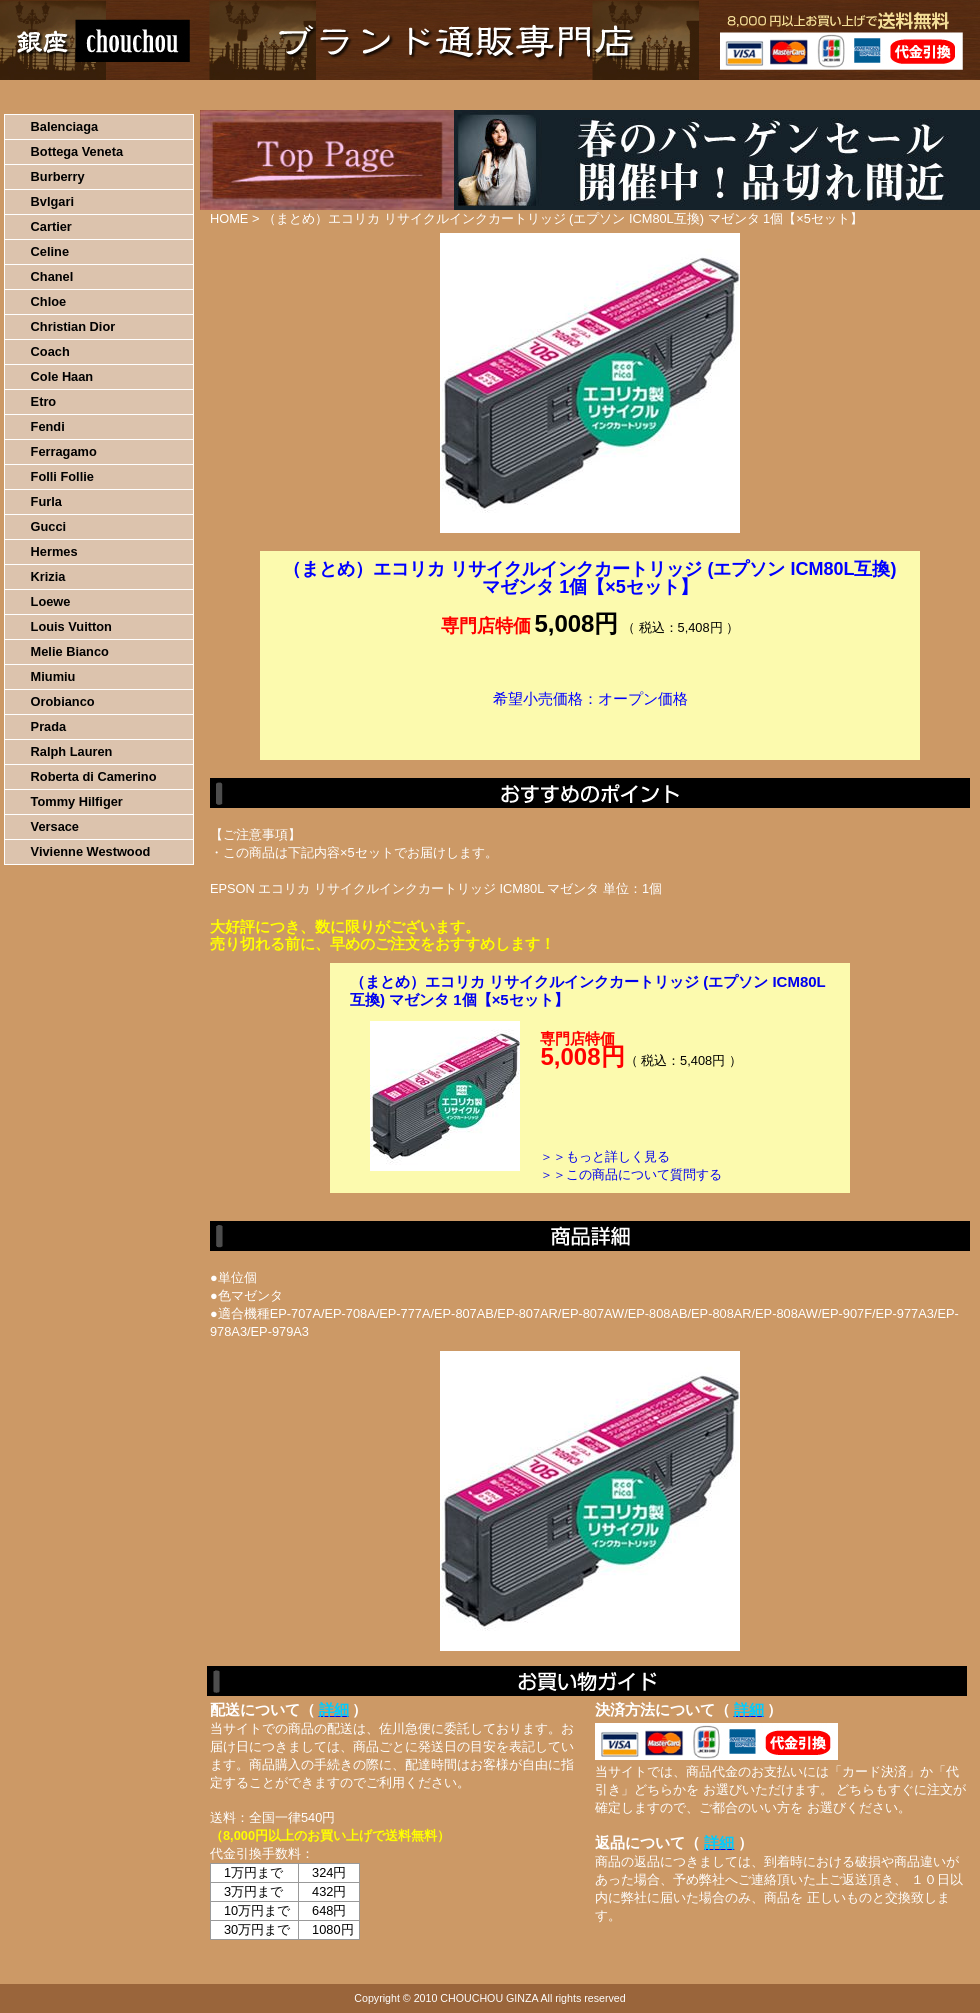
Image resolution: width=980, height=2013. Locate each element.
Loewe (51, 601)
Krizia (48, 576)
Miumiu (53, 676)
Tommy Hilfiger (77, 801)
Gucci (49, 526)
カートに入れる (590, 729)
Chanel (52, 276)
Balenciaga (65, 126)
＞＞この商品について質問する (631, 1174)
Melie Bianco (70, 651)
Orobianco (63, 701)
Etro (44, 401)
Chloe (49, 301)
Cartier (51, 226)
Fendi (48, 426)
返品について (608, 95)
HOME (88, 95)
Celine (50, 251)
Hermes (54, 551)
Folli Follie (62, 476)
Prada (49, 726)
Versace (55, 826)
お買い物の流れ (208, 95)
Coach (50, 351)
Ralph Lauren (72, 751)
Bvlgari (52, 201)
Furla (46, 501)
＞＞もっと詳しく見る (605, 1156)
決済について (346, 95)
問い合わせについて (740, 95)
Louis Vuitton (71, 626)
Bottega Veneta (77, 151)
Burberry (58, 176)
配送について (477, 95)
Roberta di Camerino (94, 776)
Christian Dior (73, 326)
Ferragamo (64, 451)
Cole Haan (62, 376)
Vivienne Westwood (91, 851)
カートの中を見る (875, 95)
